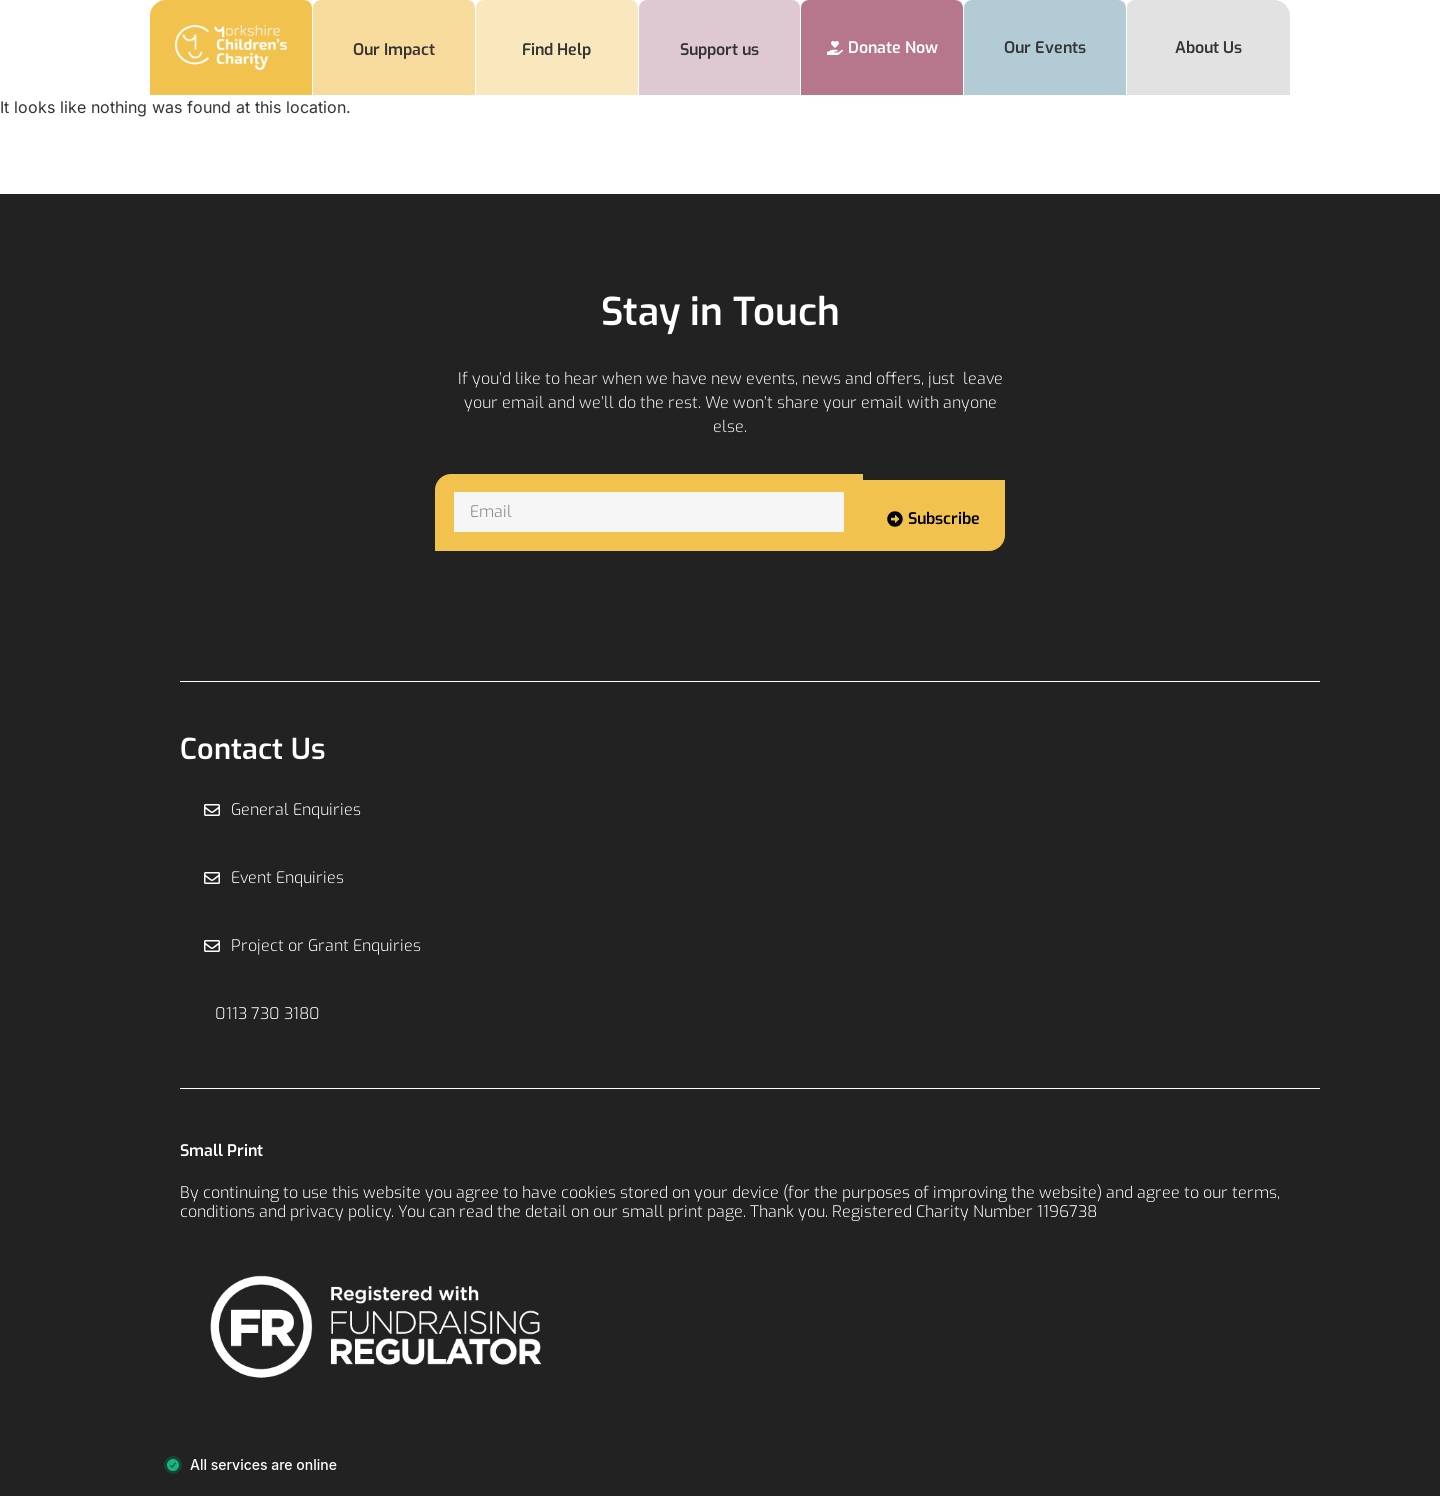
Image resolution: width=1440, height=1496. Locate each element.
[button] (262, 1014)
